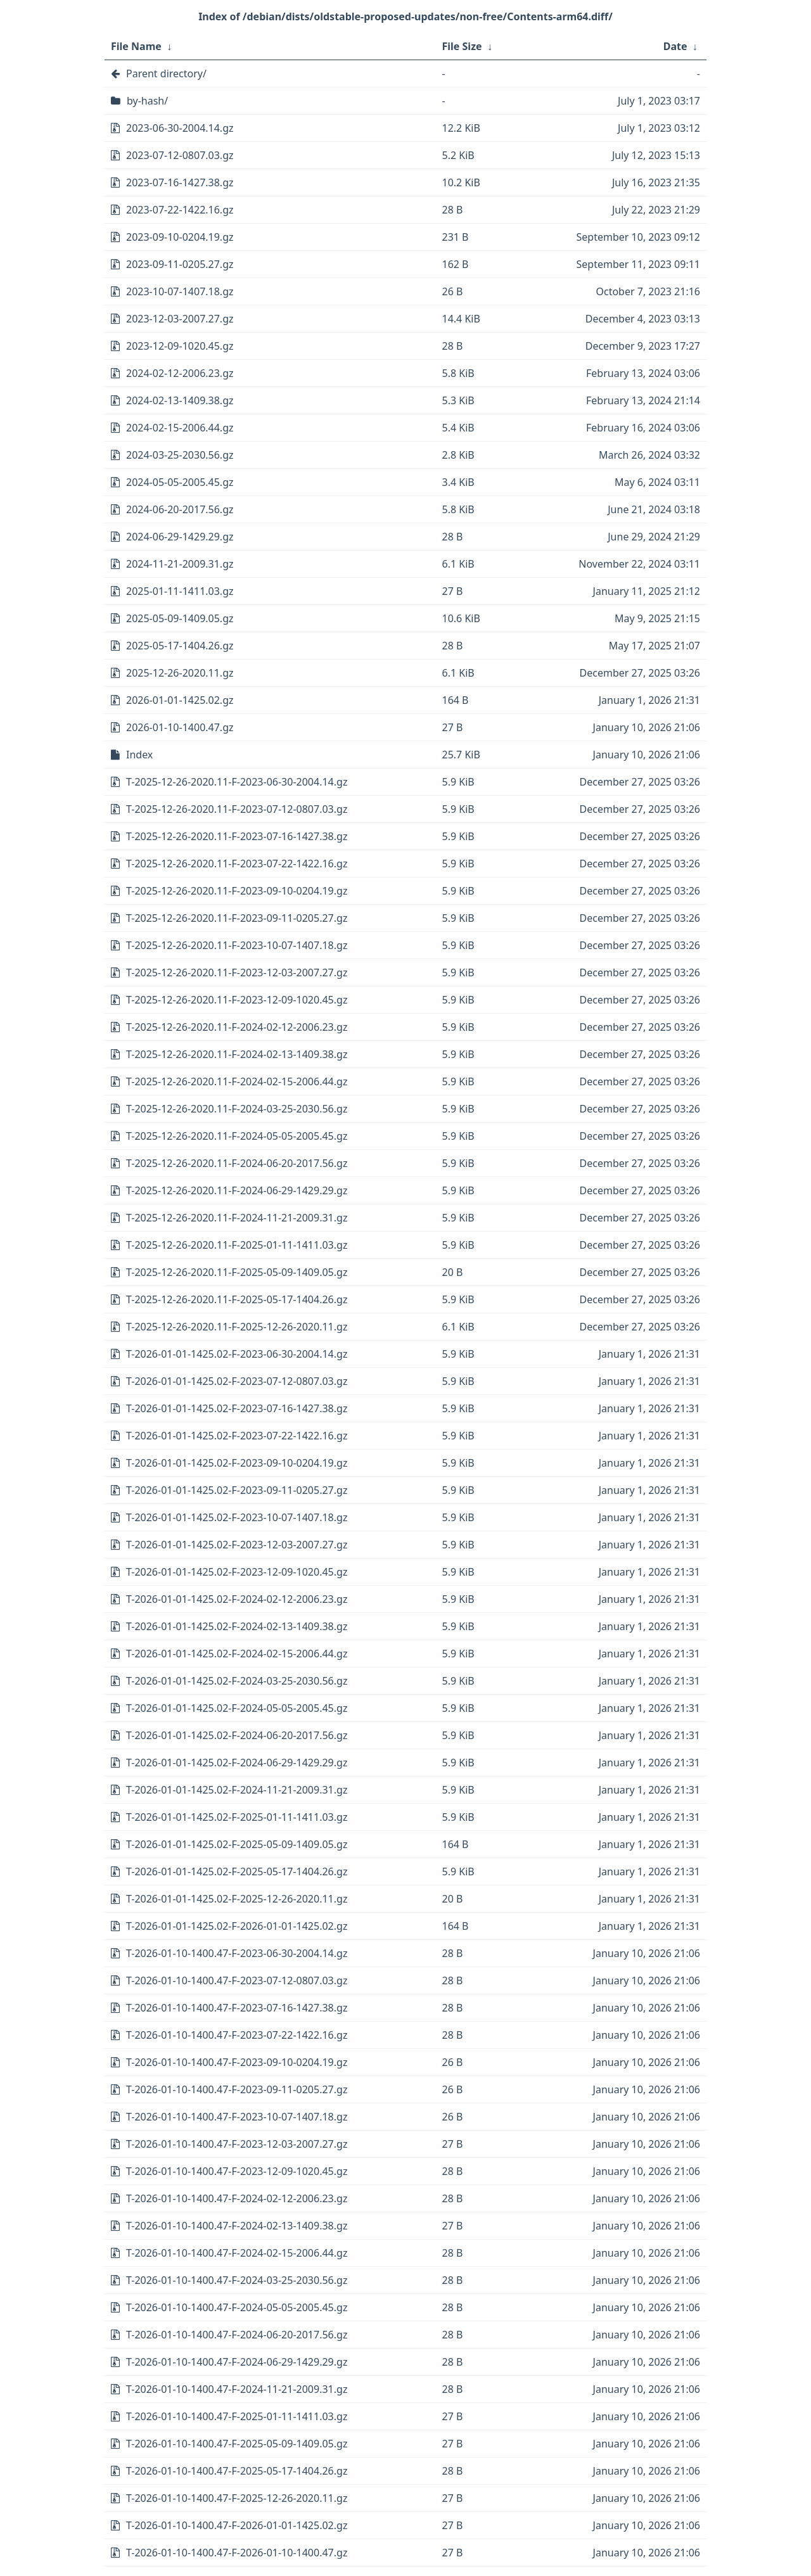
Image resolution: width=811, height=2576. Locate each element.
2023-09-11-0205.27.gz (180, 264)
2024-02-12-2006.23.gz (180, 373)
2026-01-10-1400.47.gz (180, 727)
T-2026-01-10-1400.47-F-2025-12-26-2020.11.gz (236, 2498)
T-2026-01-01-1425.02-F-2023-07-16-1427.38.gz (236, 1408)
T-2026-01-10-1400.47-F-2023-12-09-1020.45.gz (236, 2171)
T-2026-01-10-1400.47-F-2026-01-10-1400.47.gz (236, 2553)
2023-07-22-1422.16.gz (180, 210)
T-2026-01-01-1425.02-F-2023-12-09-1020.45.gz (236, 1572)
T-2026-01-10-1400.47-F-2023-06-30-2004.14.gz (236, 1953)
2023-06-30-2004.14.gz (180, 128)
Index (139, 755)
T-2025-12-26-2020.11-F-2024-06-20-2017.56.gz (236, 1163)
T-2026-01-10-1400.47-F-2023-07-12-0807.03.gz (236, 1980)
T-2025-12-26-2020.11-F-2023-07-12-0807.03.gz (236, 809)
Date (675, 46)
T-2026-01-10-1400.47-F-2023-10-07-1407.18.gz (236, 2117)
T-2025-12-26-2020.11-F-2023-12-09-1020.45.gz (236, 1000)
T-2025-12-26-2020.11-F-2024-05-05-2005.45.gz (236, 1136)
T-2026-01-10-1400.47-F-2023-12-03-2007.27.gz (236, 2144)
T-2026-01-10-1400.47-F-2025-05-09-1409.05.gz (236, 2444)
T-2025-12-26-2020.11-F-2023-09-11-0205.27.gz (236, 918)
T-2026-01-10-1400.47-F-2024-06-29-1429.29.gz (236, 2362)
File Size (462, 46)
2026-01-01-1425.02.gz (180, 700)
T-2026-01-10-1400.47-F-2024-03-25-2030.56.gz (236, 2280)
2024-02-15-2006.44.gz (180, 428)
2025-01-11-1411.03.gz (180, 591)
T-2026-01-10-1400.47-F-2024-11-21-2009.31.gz (236, 2389)
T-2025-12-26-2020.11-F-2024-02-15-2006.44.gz (236, 1081)
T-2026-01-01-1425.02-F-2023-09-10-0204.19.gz (236, 1463)
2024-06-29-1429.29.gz (180, 537)
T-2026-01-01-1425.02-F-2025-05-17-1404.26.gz (236, 1871)
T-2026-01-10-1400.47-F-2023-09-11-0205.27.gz (236, 2089)
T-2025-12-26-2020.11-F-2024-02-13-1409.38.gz (236, 1054)
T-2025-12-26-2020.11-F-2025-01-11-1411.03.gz (236, 1245)
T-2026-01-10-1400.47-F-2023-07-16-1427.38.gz (236, 2008)
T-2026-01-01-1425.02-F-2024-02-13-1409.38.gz (236, 1626)
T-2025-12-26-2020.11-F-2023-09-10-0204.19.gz (236, 891)
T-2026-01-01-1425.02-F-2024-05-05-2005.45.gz (236, 1708)
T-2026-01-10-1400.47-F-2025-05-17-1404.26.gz (236, 2471)
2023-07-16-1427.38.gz (180, 182)
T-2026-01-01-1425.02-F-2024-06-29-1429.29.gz (236, 1762)
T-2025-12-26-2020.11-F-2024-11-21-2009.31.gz (236, 1218)
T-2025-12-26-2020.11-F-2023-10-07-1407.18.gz (236, 945)
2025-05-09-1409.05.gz (180, 618)
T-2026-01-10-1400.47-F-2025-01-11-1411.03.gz (236, 2416)
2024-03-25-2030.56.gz (180, 455)
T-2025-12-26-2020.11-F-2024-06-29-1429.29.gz (236, 1190)
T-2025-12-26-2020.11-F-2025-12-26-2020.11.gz (236, 1327)
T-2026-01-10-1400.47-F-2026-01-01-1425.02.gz (236, 2525)
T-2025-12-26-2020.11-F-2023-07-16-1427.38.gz (236, 836)
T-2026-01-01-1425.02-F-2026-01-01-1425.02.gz (236, 1926)
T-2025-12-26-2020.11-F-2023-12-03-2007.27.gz (236, 972)
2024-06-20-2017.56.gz (180, 509)
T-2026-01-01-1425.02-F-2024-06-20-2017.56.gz (236, 1735)
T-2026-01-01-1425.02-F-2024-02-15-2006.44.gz (236, 1654)
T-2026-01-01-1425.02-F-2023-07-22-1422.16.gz (236, 1436)
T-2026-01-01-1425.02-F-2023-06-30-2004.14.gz (236, 1354)
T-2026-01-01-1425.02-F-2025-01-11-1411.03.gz (236, 1817)
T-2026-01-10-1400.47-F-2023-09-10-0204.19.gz (236, 2062)
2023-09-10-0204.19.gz (180, 237)
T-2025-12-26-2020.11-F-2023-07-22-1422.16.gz (236, 863)
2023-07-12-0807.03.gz (180, 155)
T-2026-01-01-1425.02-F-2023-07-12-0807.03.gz (236, 1381)
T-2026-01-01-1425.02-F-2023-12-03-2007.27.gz (236, 1545)
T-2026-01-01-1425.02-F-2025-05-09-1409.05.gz (236, 1844)
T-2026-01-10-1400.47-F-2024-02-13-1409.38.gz (236, 2226)
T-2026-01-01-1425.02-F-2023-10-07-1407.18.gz (236, 1517)
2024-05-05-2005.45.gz (180, 482)
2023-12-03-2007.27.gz (180, 319)
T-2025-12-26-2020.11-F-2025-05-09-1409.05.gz (236, 1272)
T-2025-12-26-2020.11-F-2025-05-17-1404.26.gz (236, 1299)
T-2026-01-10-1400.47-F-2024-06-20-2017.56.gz (236, 2335)
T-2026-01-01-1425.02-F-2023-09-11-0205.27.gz (236, 1490)
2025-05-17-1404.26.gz (180, 646)
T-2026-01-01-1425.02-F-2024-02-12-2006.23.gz (236, 1599)
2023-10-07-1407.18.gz (180, 291)
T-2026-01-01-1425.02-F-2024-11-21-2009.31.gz (236, 1790)
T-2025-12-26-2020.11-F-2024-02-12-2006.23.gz (236, 1027)
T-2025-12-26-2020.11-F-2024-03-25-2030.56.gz (236, 1109)
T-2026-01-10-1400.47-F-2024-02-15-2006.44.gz (236, 2253)
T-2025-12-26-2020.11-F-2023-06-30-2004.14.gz (236, 782)
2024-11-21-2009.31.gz (180, 564)
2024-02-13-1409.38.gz (180, 400)
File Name (136, 46)
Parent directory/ (166, 73)
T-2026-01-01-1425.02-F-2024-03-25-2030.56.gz (236, 1681)
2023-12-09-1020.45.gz (180, 346)
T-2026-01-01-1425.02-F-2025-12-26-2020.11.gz (236, 1899)
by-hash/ (147, 101)
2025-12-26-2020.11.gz (180, 673)
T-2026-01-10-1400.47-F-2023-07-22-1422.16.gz (236, 2035)
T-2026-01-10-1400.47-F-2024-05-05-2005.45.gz (236, 2307)
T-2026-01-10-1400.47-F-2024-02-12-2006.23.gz (236, 2198)
